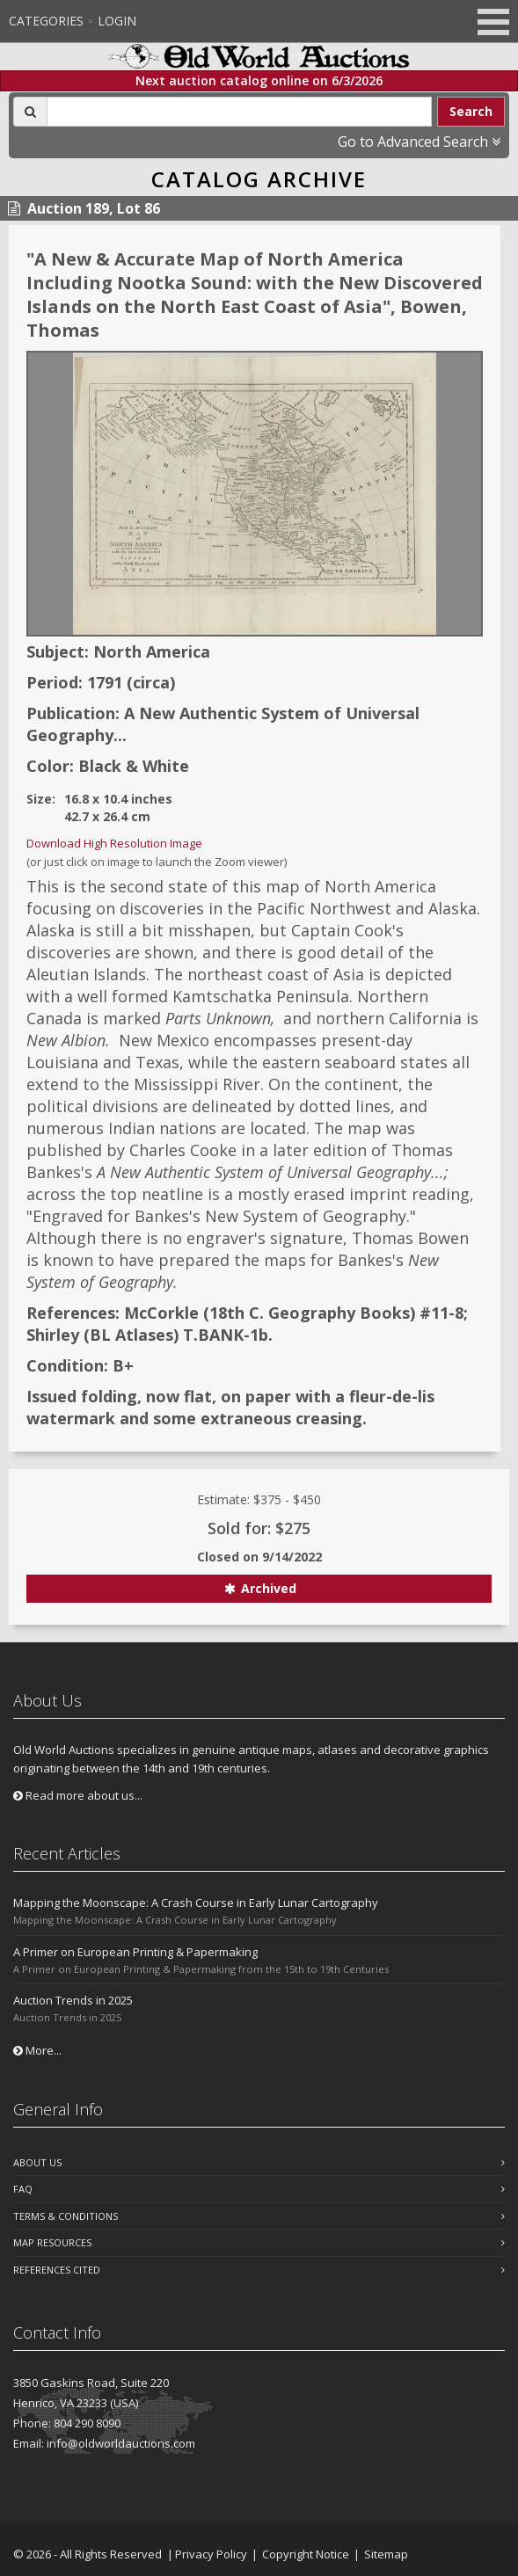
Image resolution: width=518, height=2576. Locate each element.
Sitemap (386, 2554)
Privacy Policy (211, 2554)
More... (37, 2050)
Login (117, 20)
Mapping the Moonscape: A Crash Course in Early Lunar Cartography (195, 1902)
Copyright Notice (305, 2554)
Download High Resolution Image (114, 843)
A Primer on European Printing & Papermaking (135, 1952)
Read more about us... (77, 1795)
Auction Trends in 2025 (73, 2000)
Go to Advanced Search (419, 141)
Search (470, 111)
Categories (46, 20)
